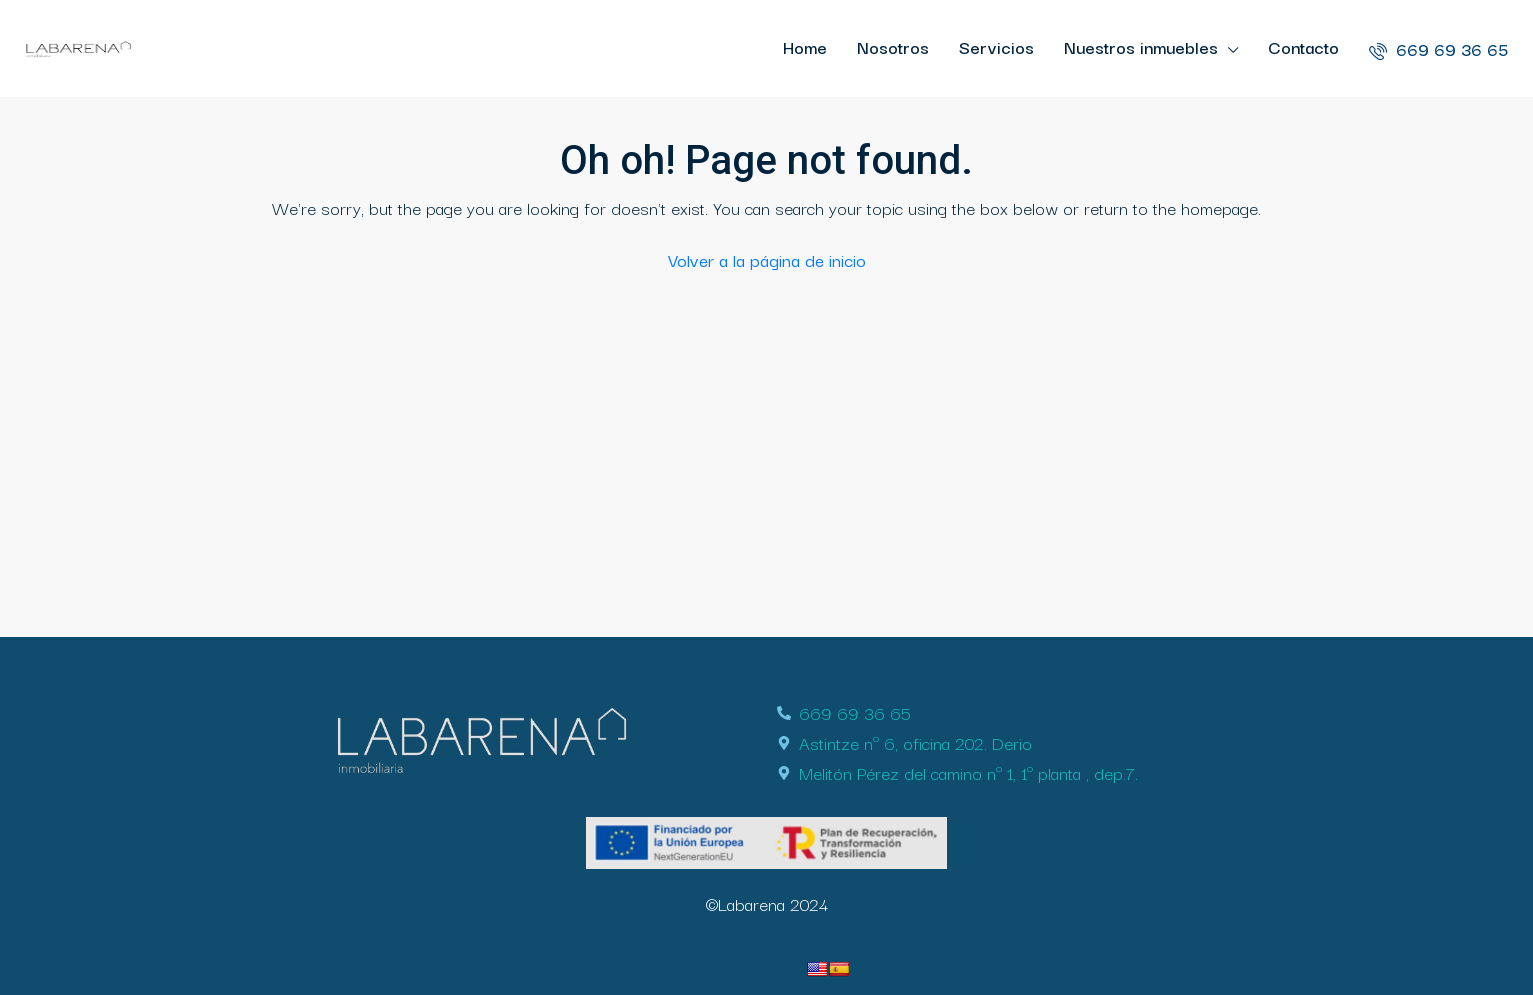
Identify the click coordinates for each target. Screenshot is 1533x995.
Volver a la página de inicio (767, 259)
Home (805, 46)
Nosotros (893, 46)
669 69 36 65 (1438, 48)
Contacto (1303, 46)
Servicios (996, 46)
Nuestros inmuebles (1141, 46)
